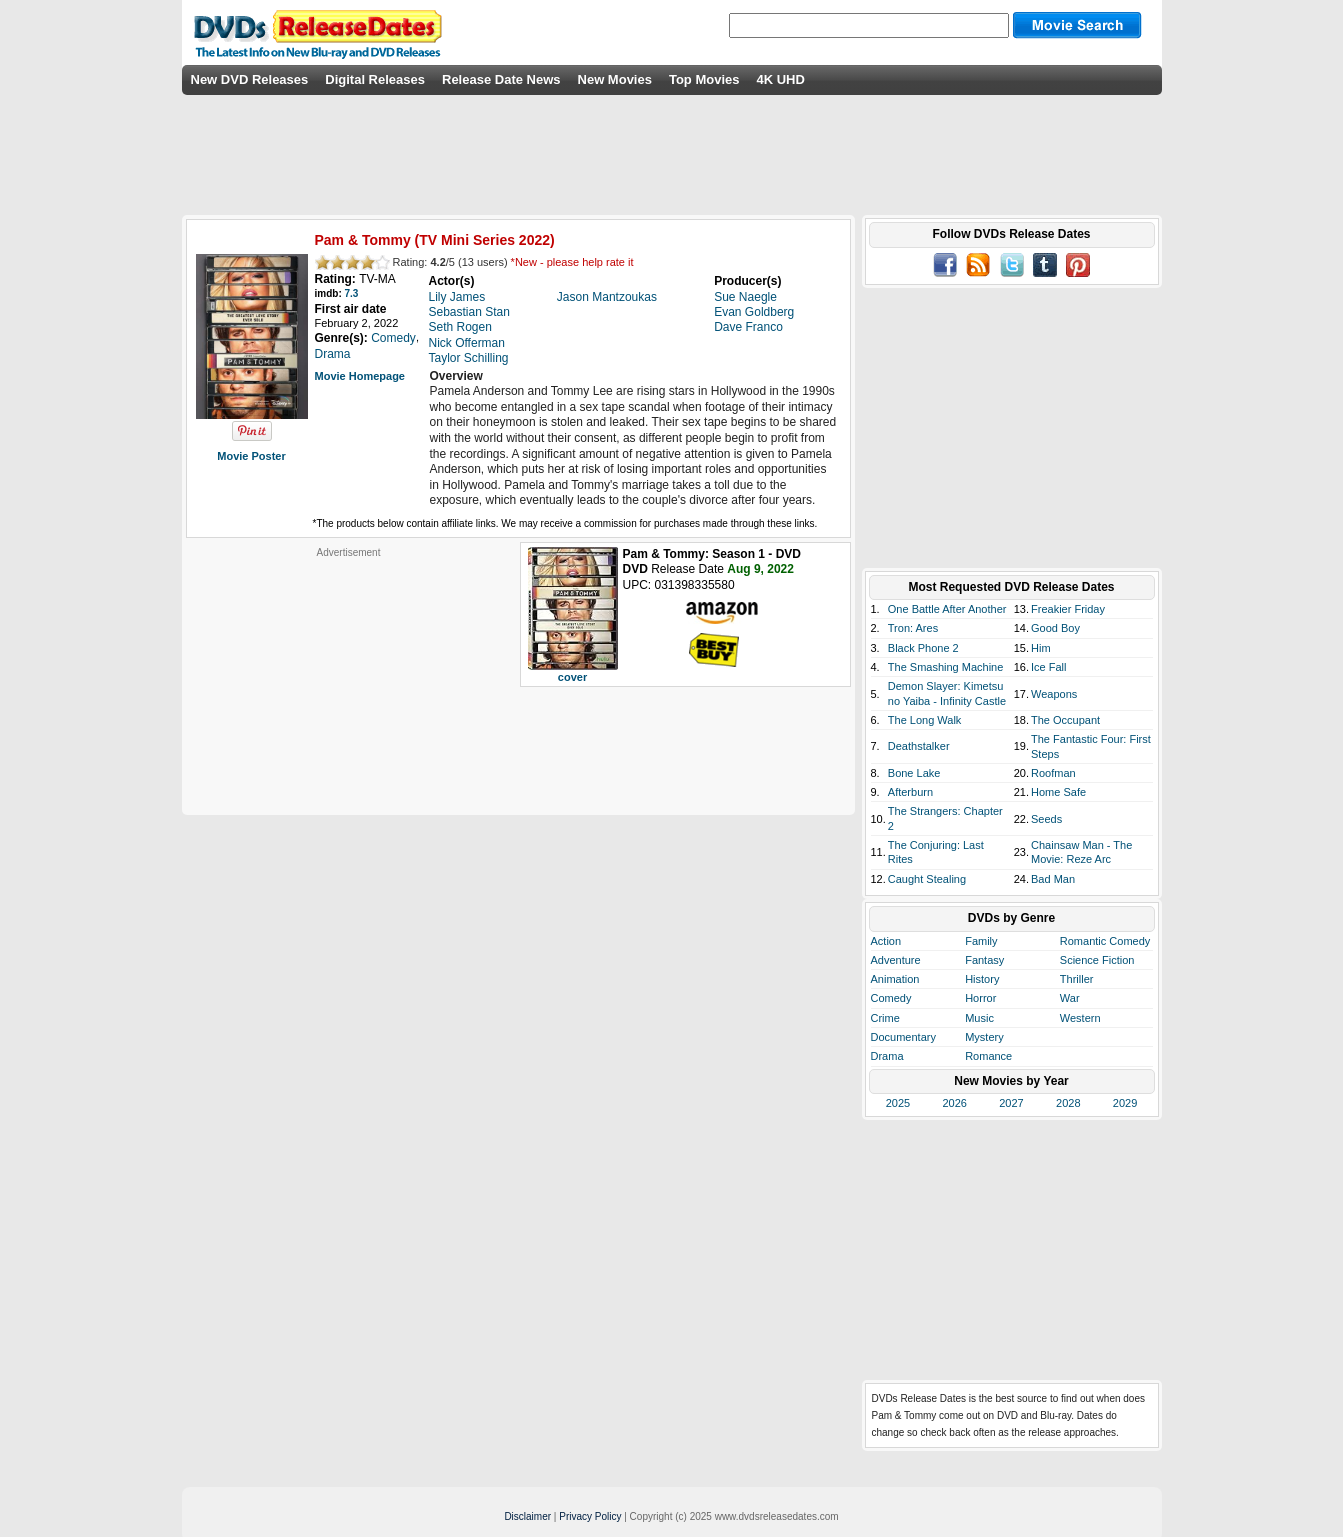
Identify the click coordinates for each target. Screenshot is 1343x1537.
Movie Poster (251, 456)
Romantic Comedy (1105, 941)
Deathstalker (919, 746)
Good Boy (1055, 628)
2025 (898, 1103)
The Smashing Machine (946, 667)
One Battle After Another (947, 609)
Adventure (896, 960)
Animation (895, 979)
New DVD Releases (250, 79)
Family (981, 941)
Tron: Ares (913, 628)
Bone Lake (914, 773)
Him (1041, 648)
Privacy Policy (590, 1516)
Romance (988, 1056)
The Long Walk (925, 720)
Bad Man (1053, 879)
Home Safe (1058, 792)
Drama (887, 1056)
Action (886, 941)
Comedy (891, 998)
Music (979, 1018)
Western (1080, 1018)
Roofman (1053, 773)
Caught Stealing (927, 879)
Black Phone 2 (923, 648)
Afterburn (910, 792)
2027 (1011, 1103)
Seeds (1046, 819)
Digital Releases (375, 79)
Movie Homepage (360, 376)
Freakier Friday (1068, 609)
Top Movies (704, 79)
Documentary (903, 1037)
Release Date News (501, 79)
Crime (885, 1018)
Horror (980, 998)
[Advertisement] (349, 684)
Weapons (1054, 694)
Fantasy (984, 960)
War (1070, 998)
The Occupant (1065, 720)
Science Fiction (1097, 960)
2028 (1068, 1103)
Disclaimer (527, 1516)
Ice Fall (1048, 667)
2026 (954, 1103)
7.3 (352, 293)
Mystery (984, 1037)
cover (572, 677)
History (982, 979)
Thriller (1077, 979)
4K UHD (780, 79)
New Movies (615, 79)
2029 (1125, 1103)
